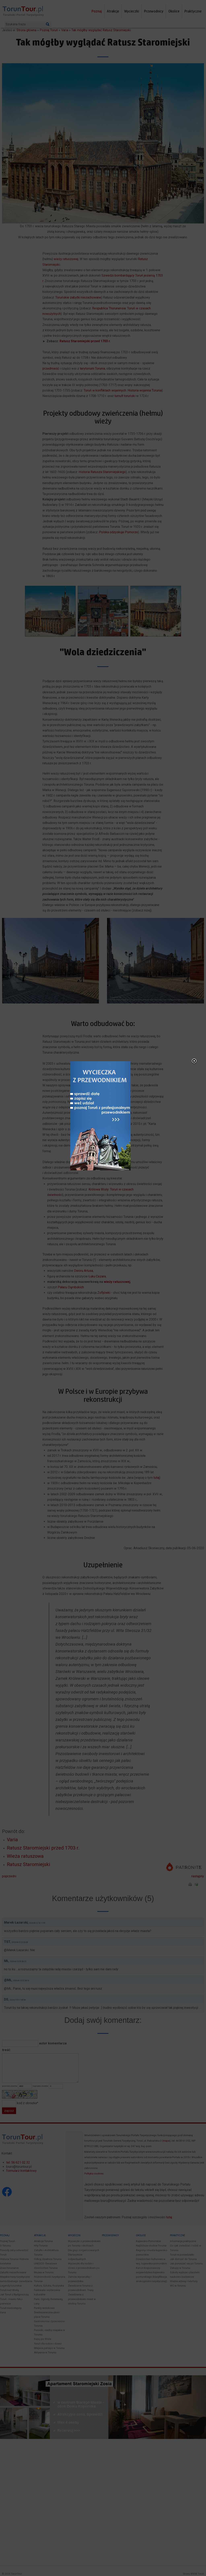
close (195, 1231)
